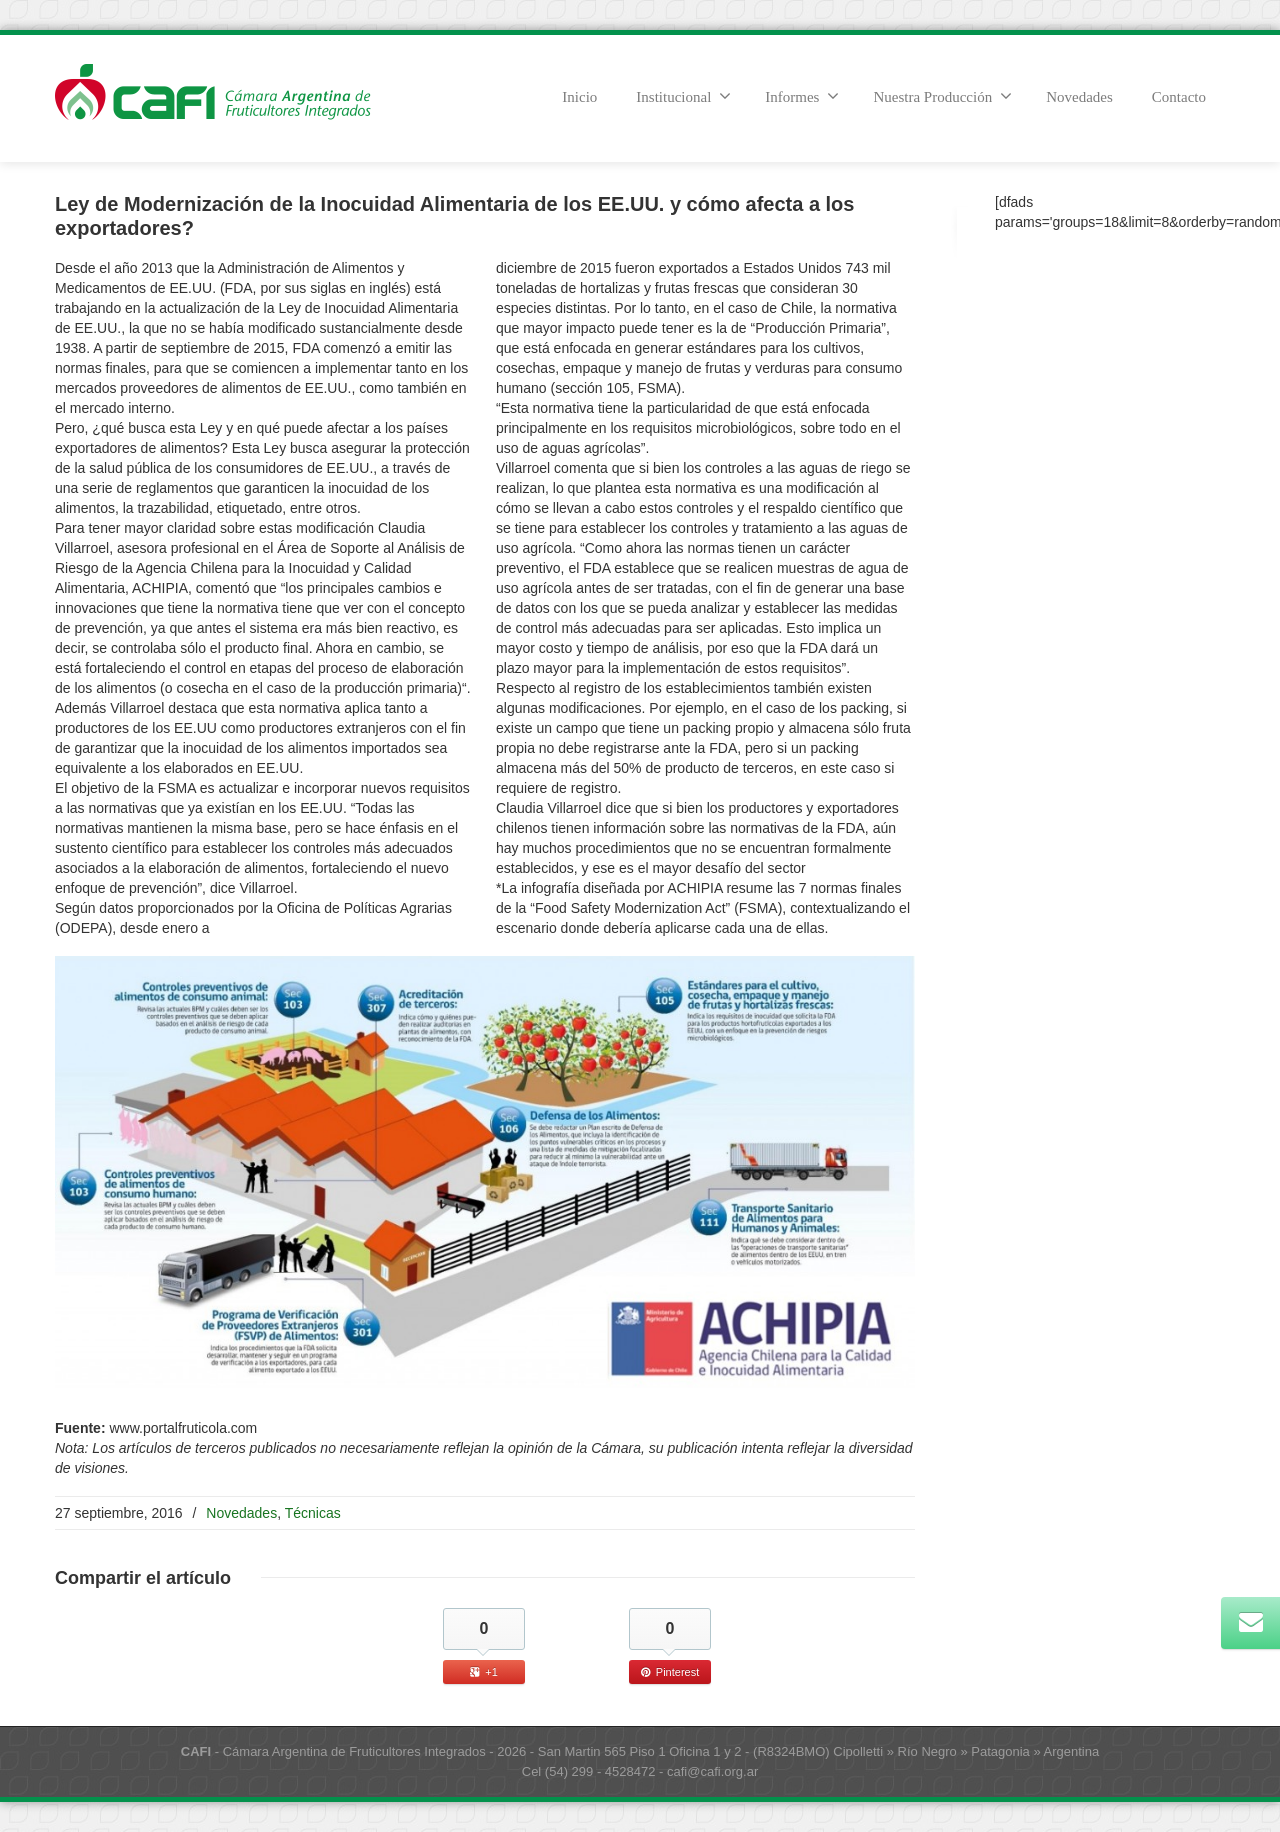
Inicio (579, 97)
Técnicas (313, 1513)
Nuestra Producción (942, 96)
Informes (802, 96)
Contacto (1179, 97)
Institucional (683, 96)
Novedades (1079, 97)
